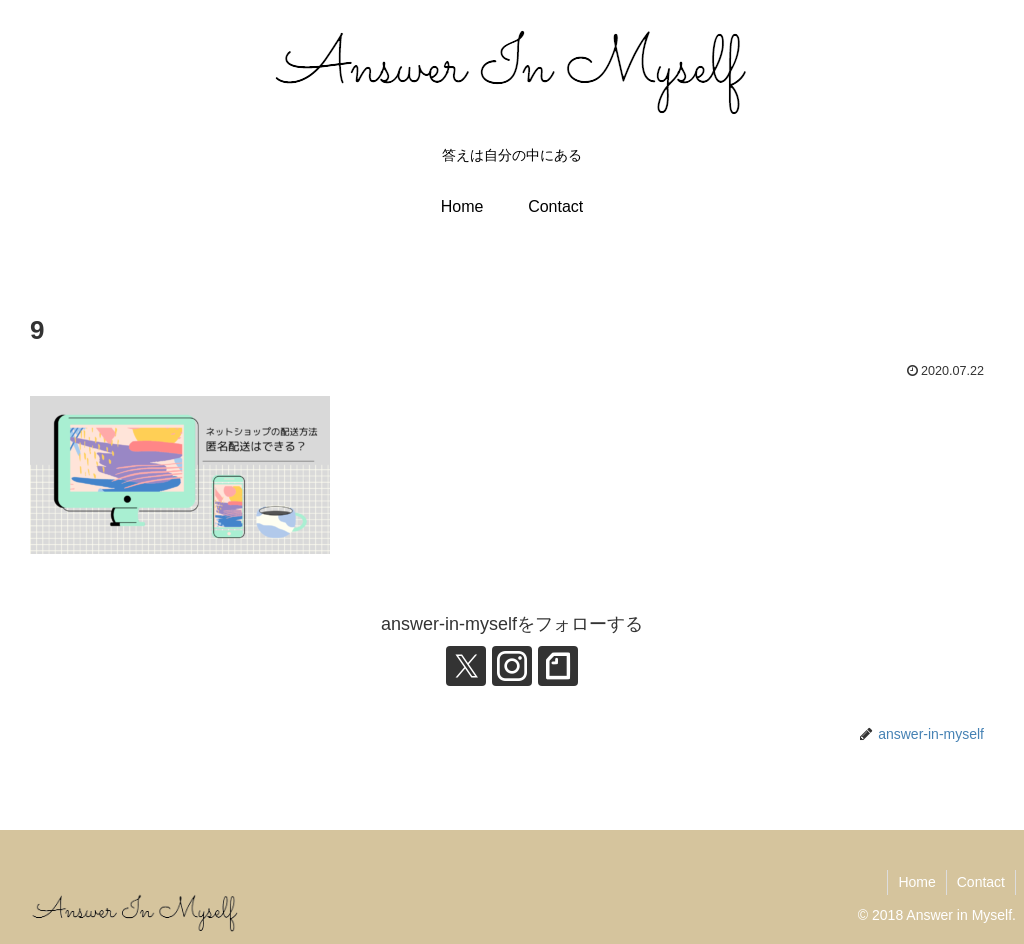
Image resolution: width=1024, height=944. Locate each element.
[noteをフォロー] (558, 666)
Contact (981, 882)
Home (916, 882)
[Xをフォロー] (466, 666)
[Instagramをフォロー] (512, 666)
